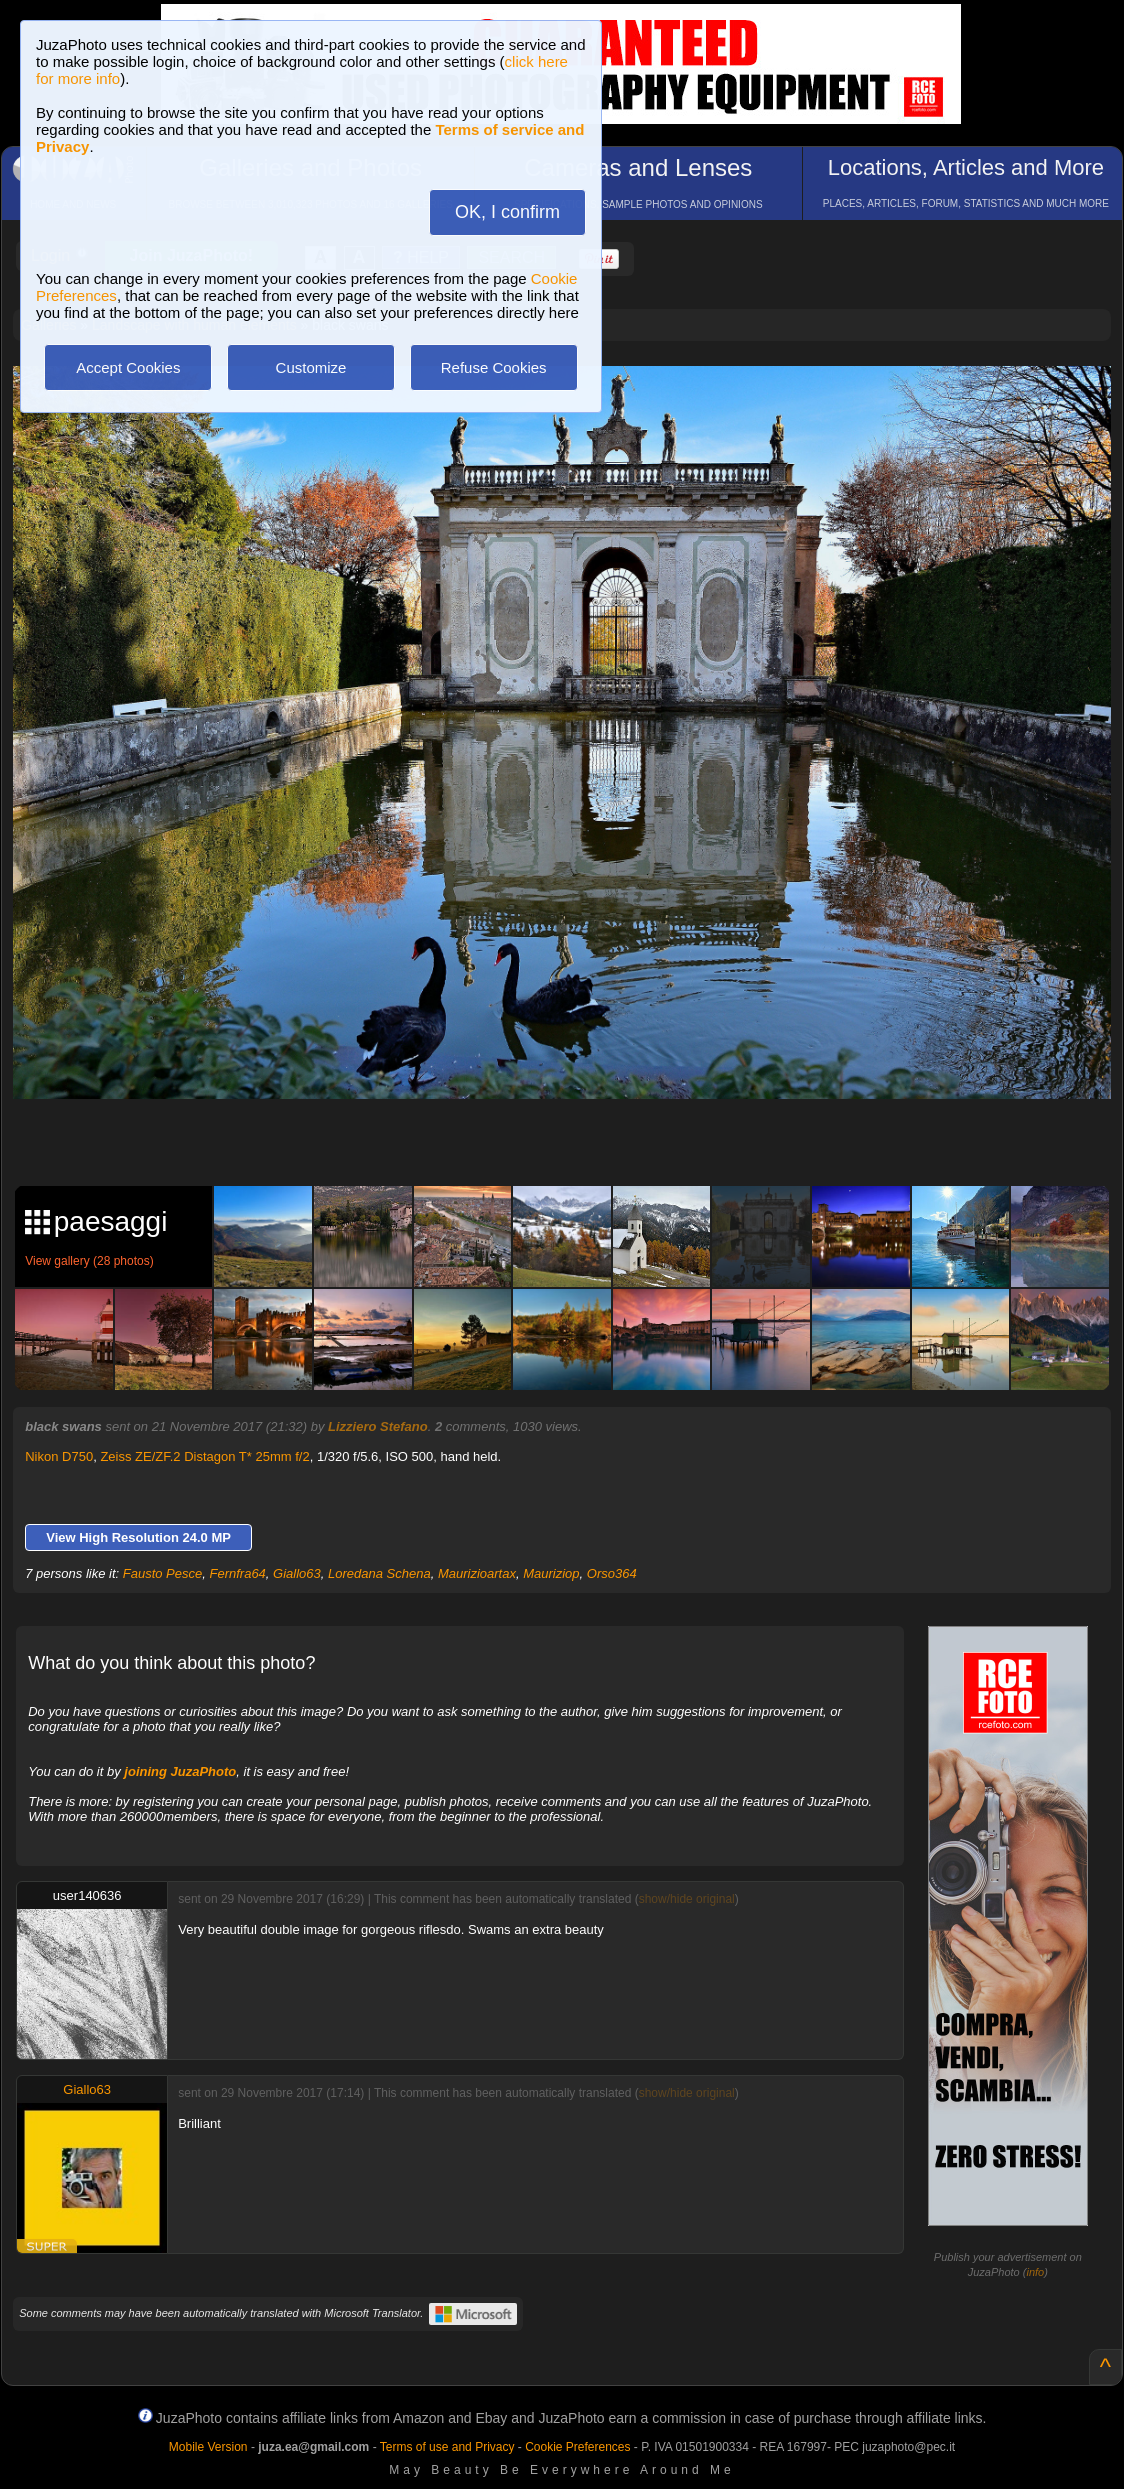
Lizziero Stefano (378, 1426)
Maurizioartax (477, 1573)
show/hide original (687, 1899)
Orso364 (612, 1573)
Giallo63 (297, 1573)
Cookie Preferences (577, 2447)
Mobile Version (208, 2447)
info (1035, 2272)
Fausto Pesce (163, 1573)
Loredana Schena (379, 1573)
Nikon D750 (59, 1456)
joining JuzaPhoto (180, 1771)
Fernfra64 (237, 1573)
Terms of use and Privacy (447, 2447)
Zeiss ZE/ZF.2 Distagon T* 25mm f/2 (204, 1456)
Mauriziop (551, 1573)
